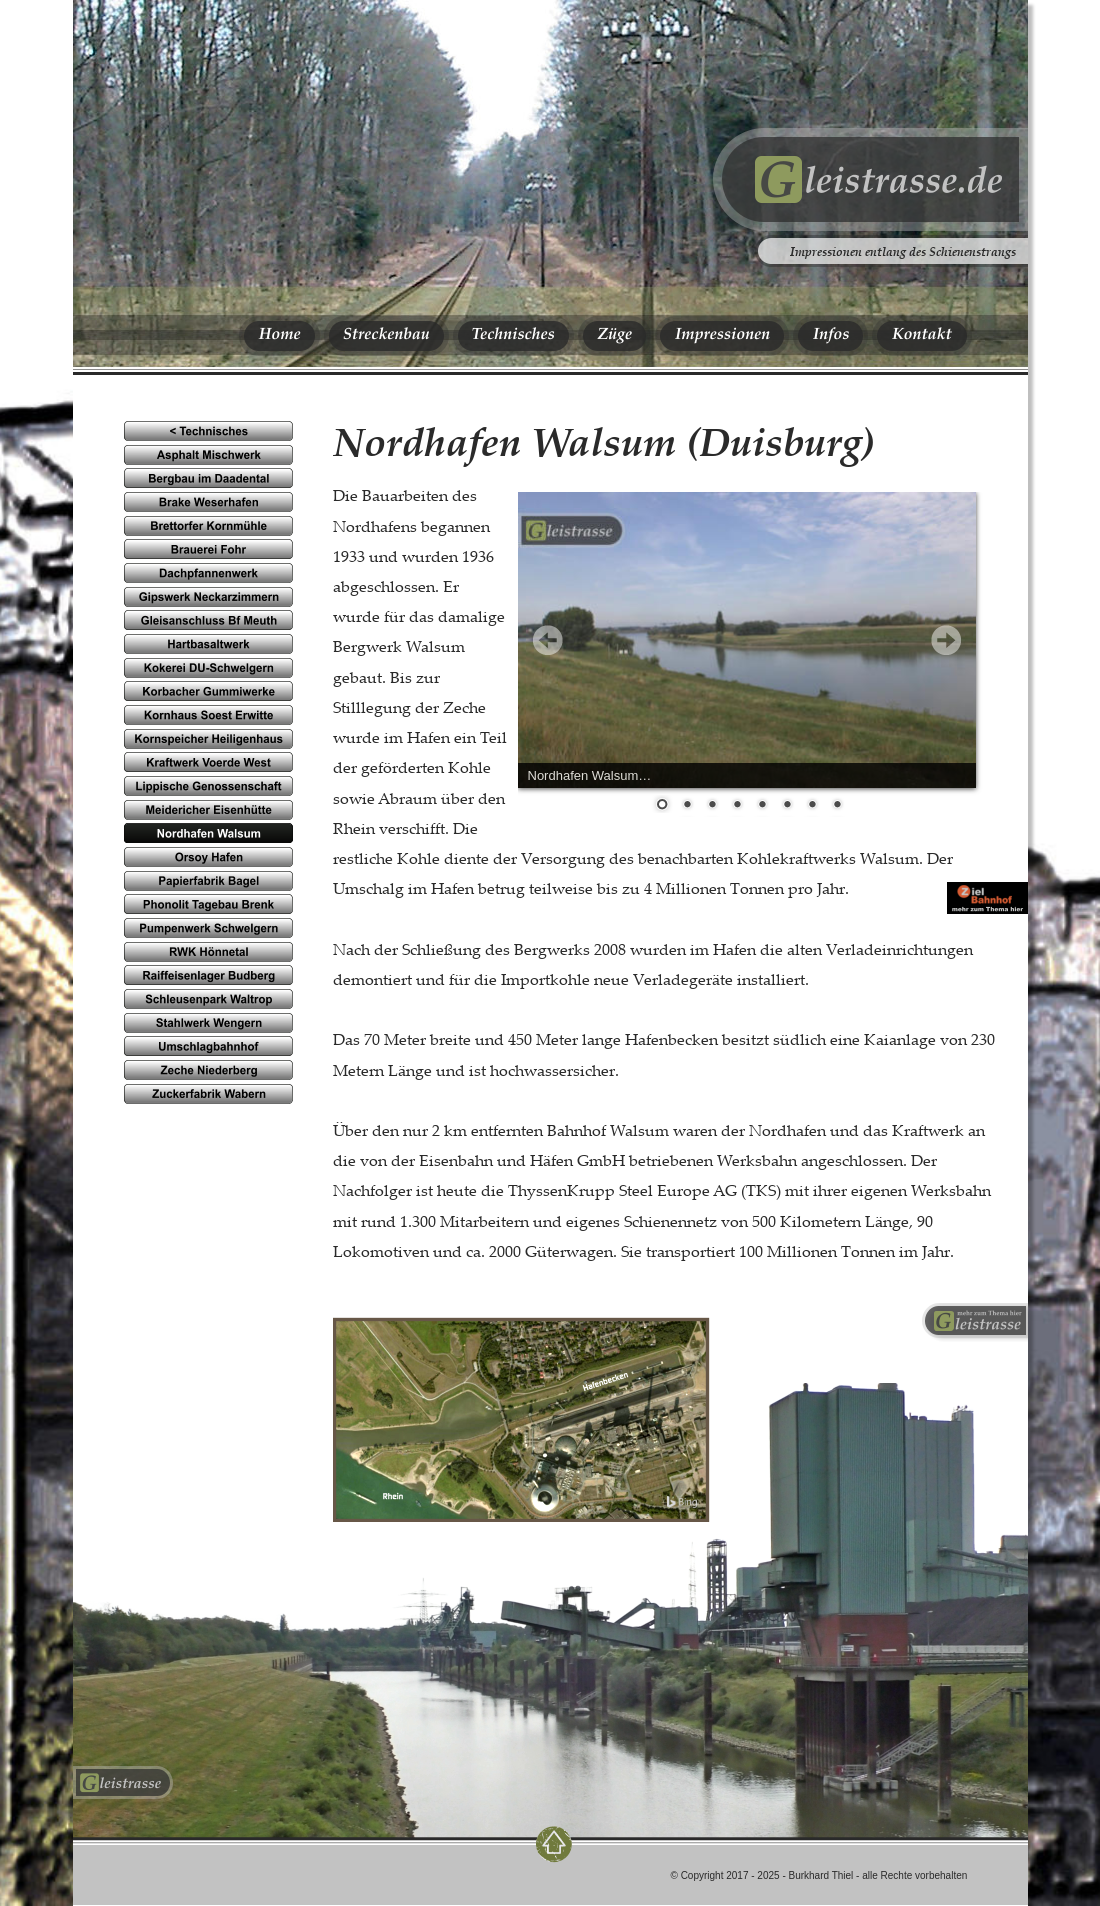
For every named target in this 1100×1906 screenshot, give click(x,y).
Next (946, 640)
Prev (548, 640)
